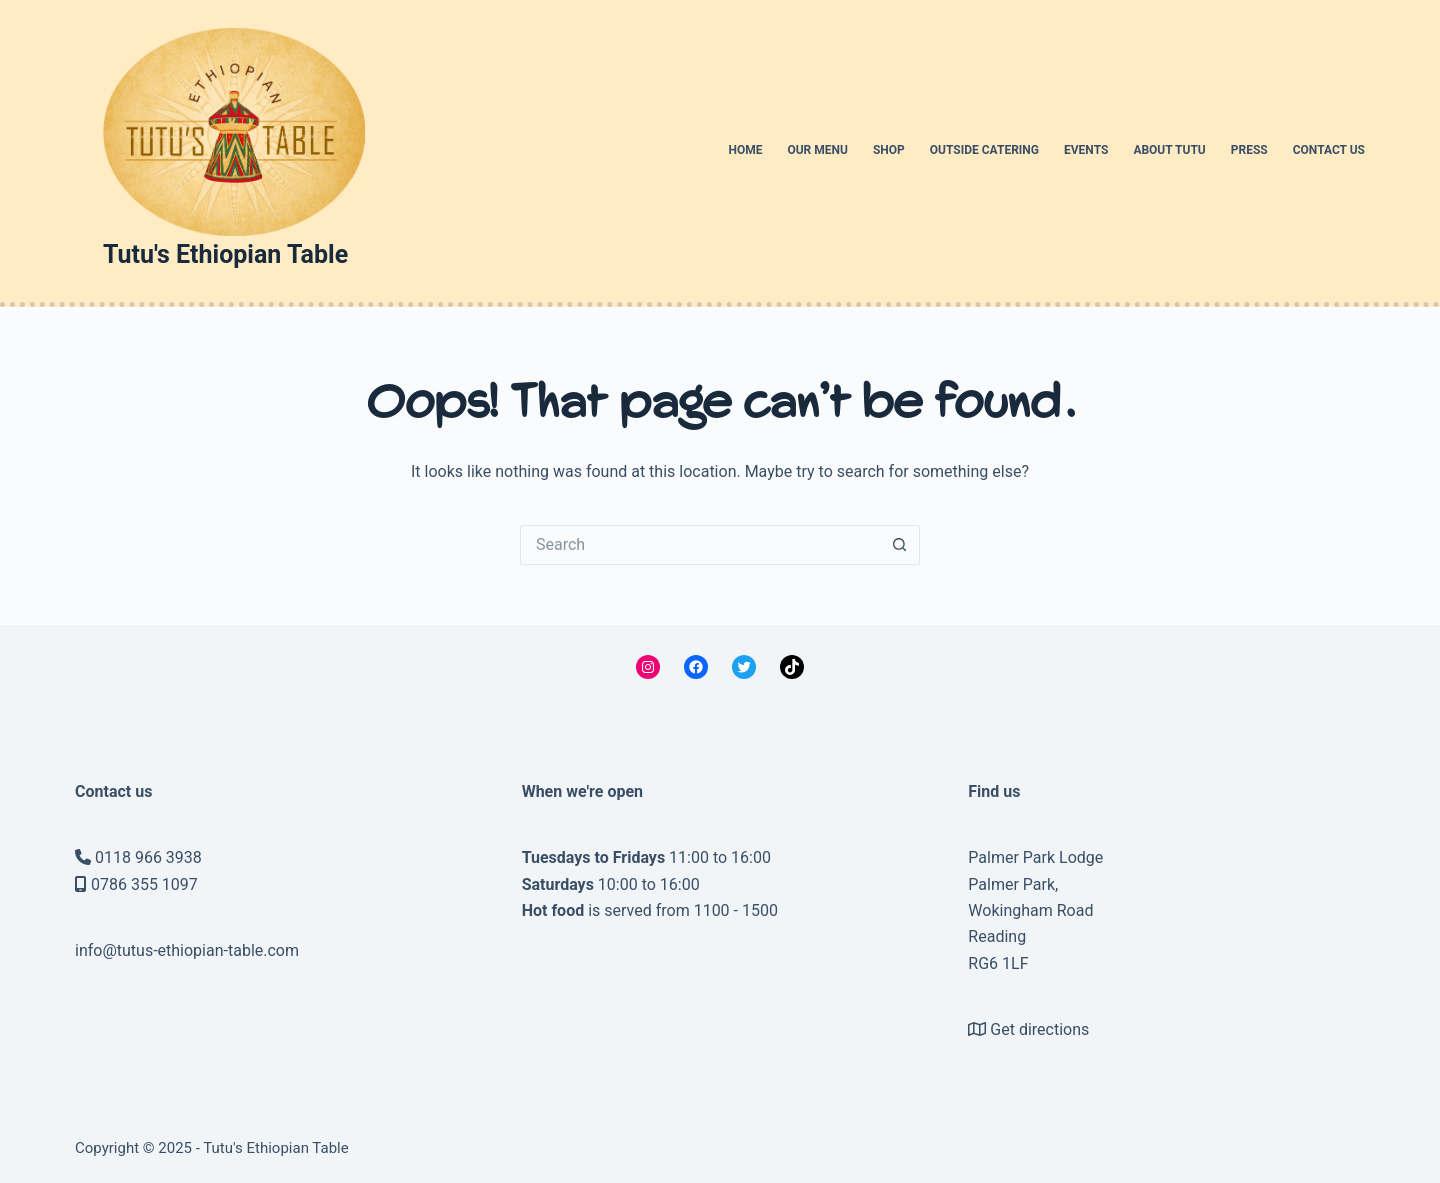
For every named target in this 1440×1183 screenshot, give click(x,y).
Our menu (817, 150)
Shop (889, 150)
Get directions (1039, 1029)
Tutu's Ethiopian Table (225, 254)
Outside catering (984, 150)
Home (745, 150)
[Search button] (900, 545)
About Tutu (1169, 150)
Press (1249, 150)
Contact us (1329, 150)
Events (1086, 150)
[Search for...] (700, 545)
